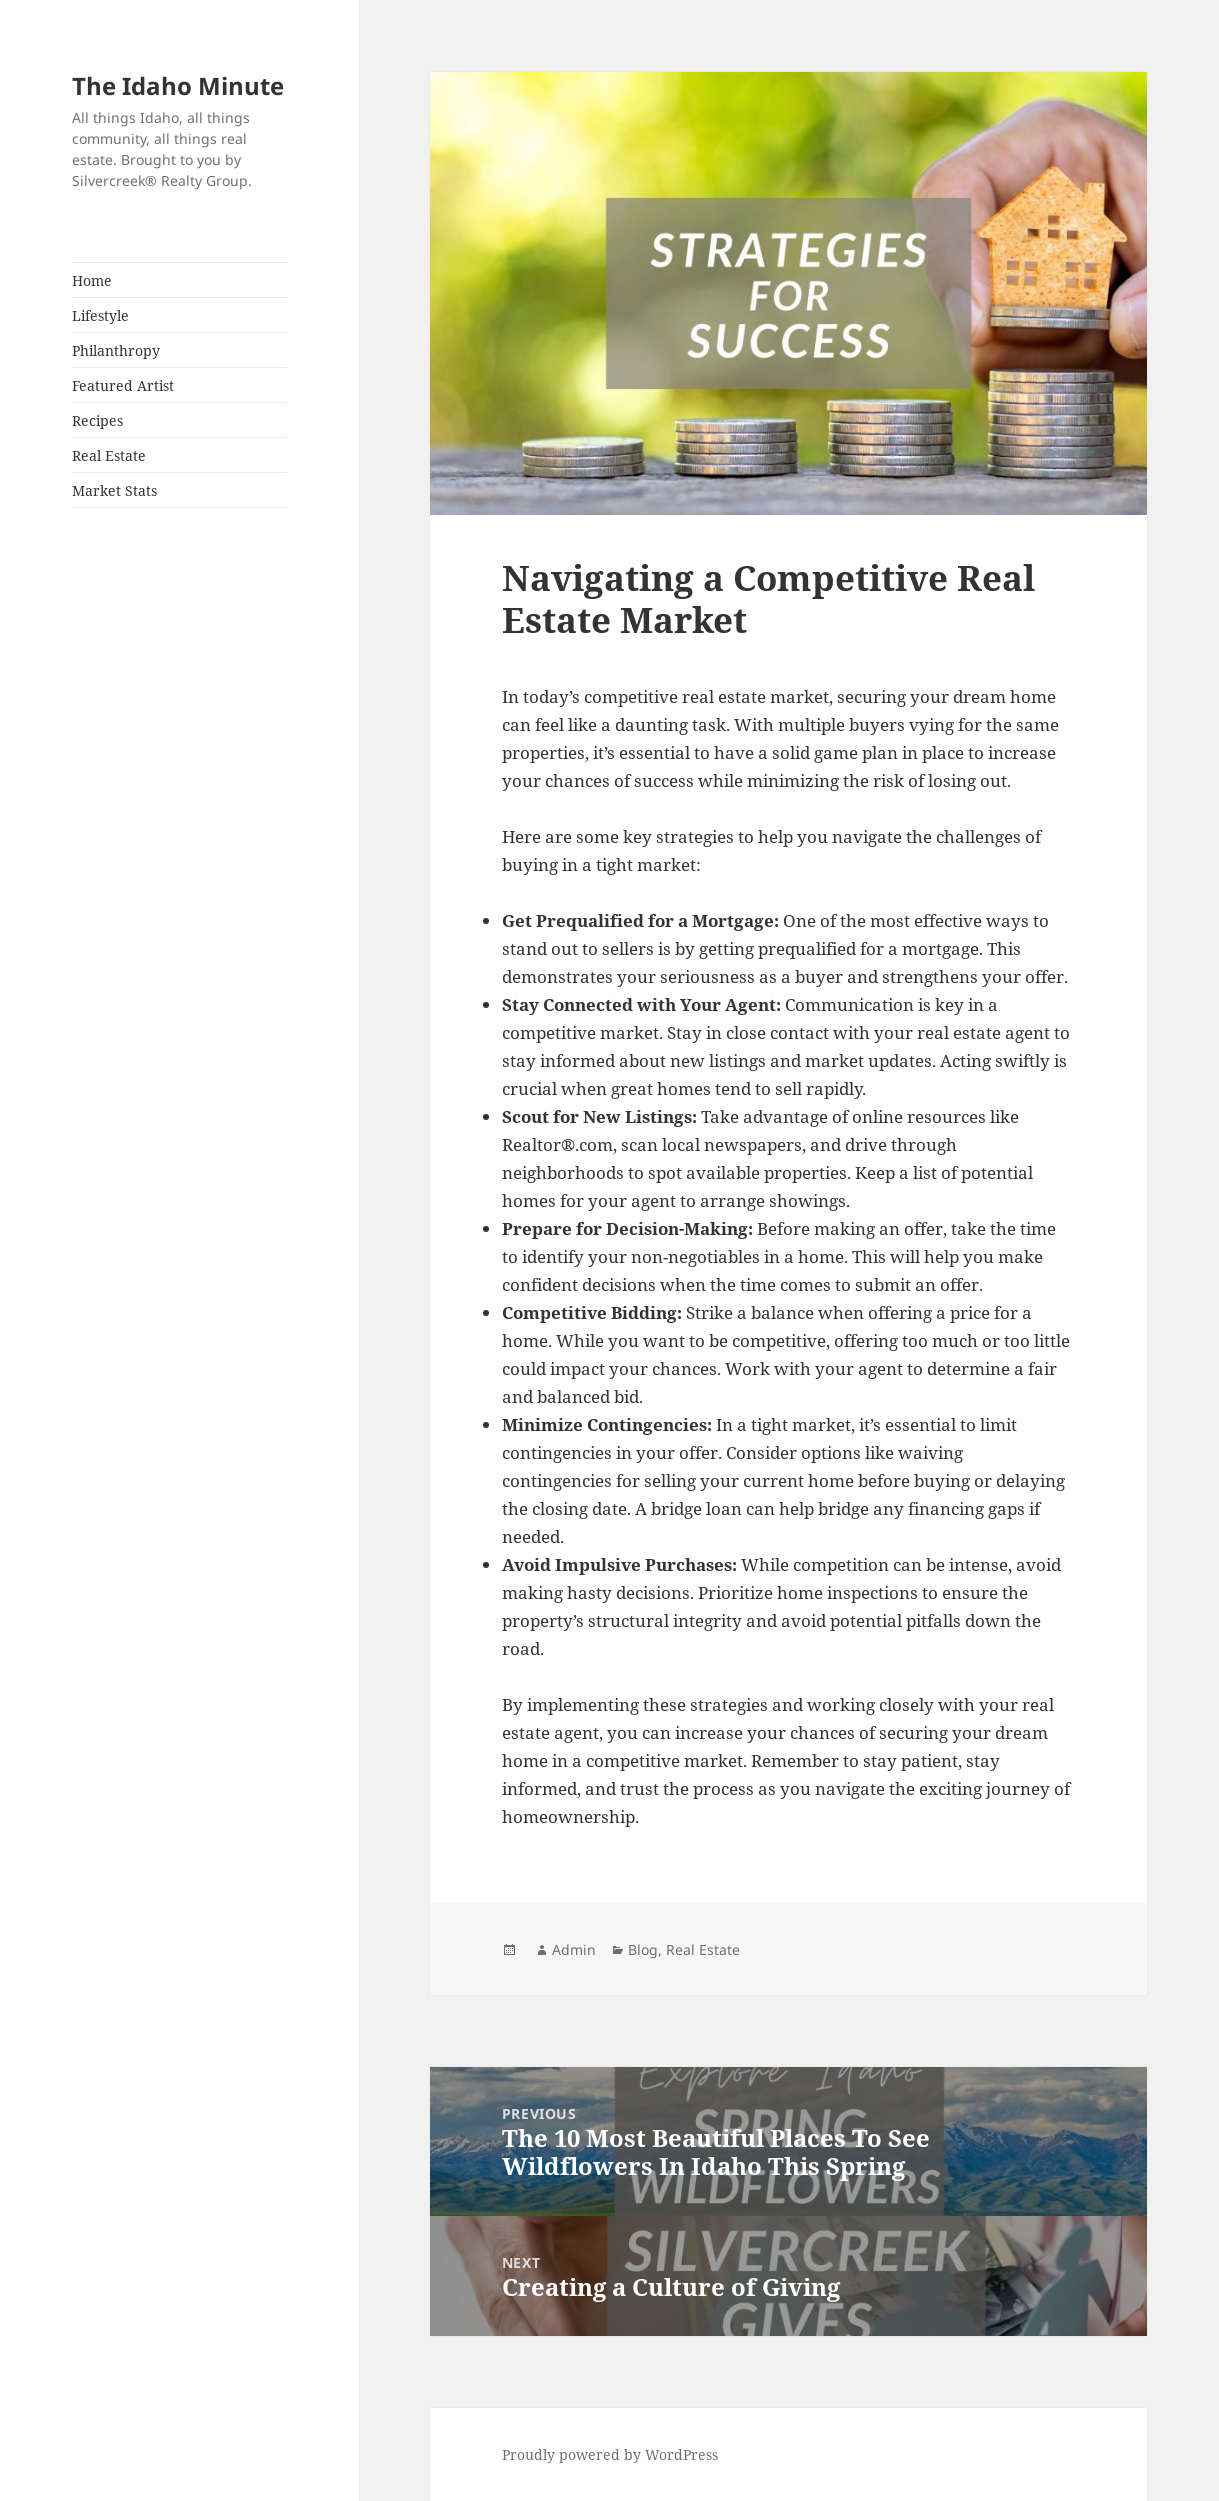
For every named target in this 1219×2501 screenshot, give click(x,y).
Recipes (97, 420)
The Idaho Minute (178, 85)
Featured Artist (123, 385)
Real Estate (109, 455)
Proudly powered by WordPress (610, 2454)
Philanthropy (116, 350)
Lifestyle (100, 315)
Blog (643, 1949)
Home (92, 280)
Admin (574, 1949)
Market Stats (114, 490)
